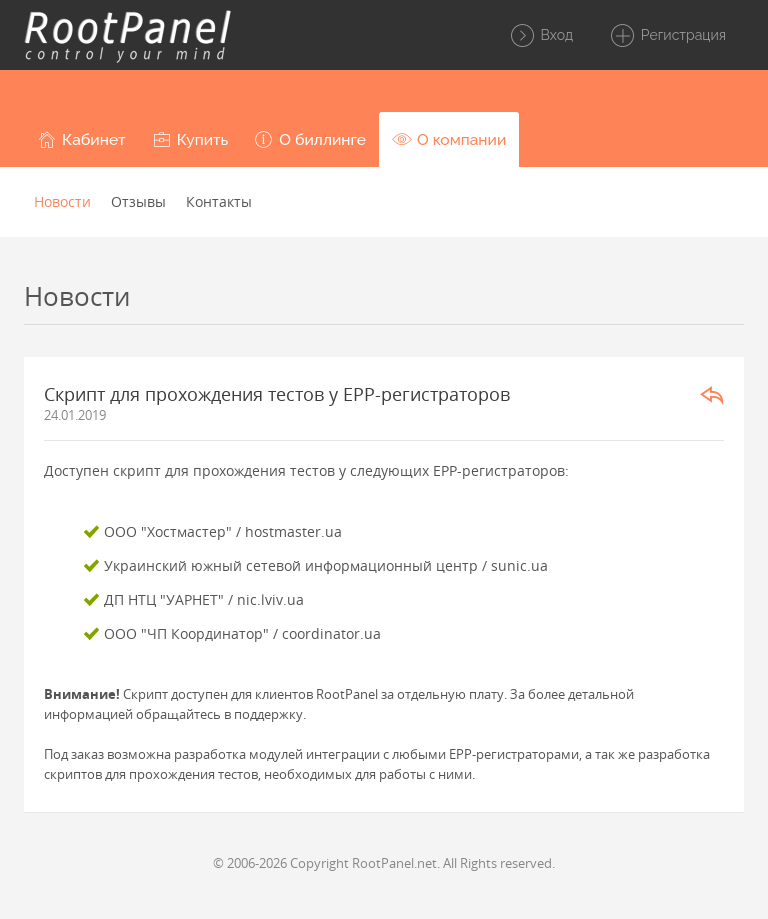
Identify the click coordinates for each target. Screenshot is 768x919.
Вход (541, 36)
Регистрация (667, 36)
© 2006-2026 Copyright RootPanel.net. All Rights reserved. (384, 863)
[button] (81, 139)
